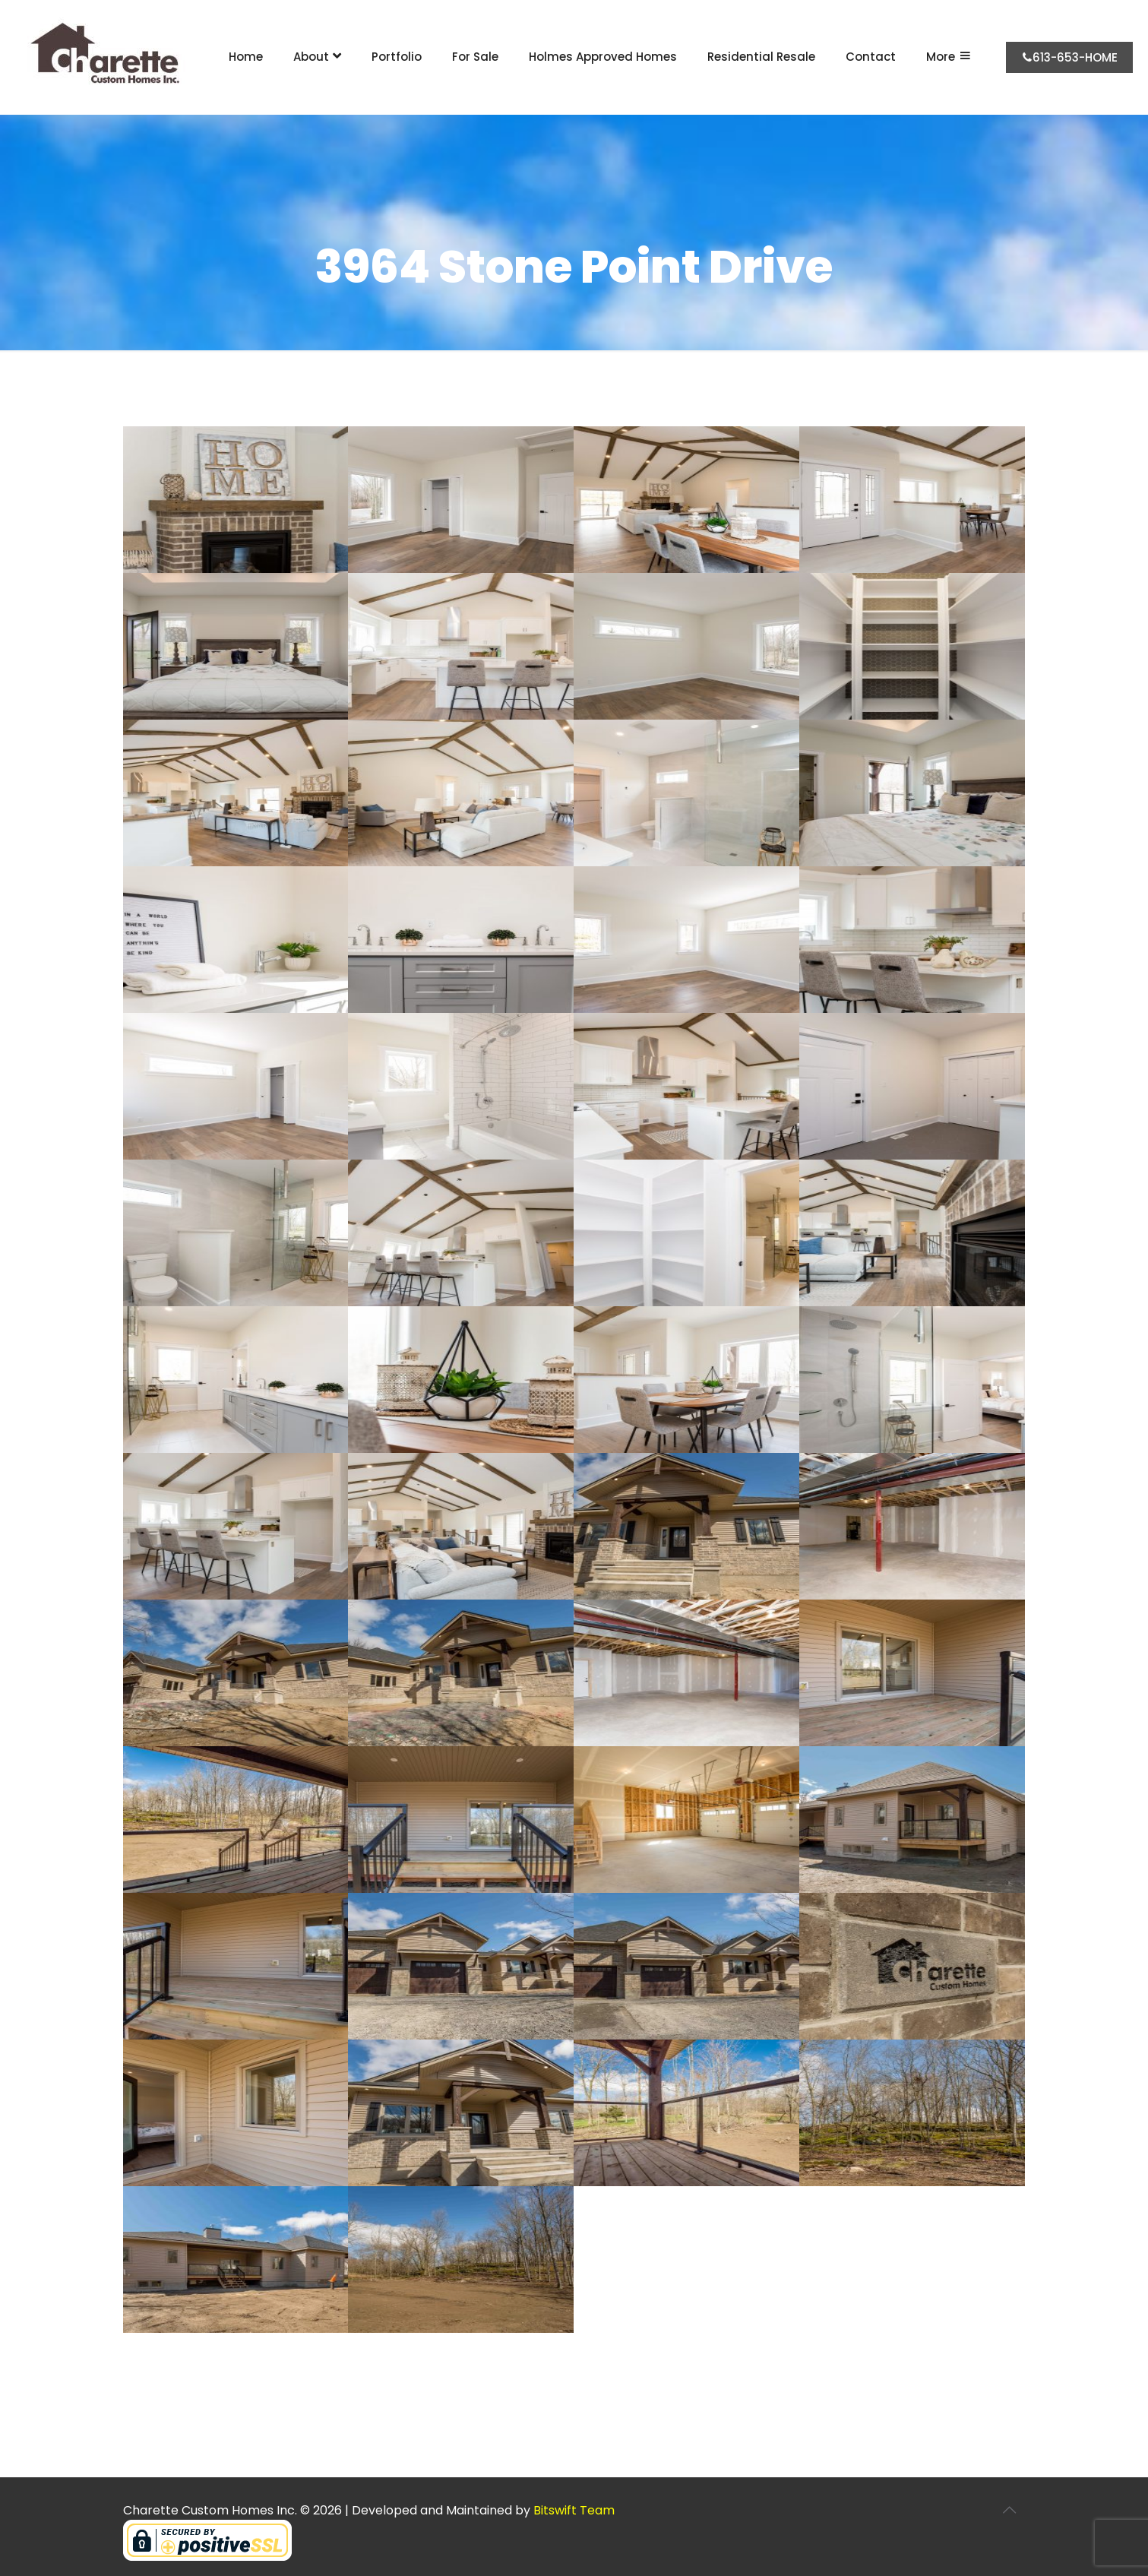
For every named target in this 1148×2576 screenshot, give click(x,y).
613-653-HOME (1069, 57)
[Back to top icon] (1010, 2510)
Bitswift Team (574, 2510)
